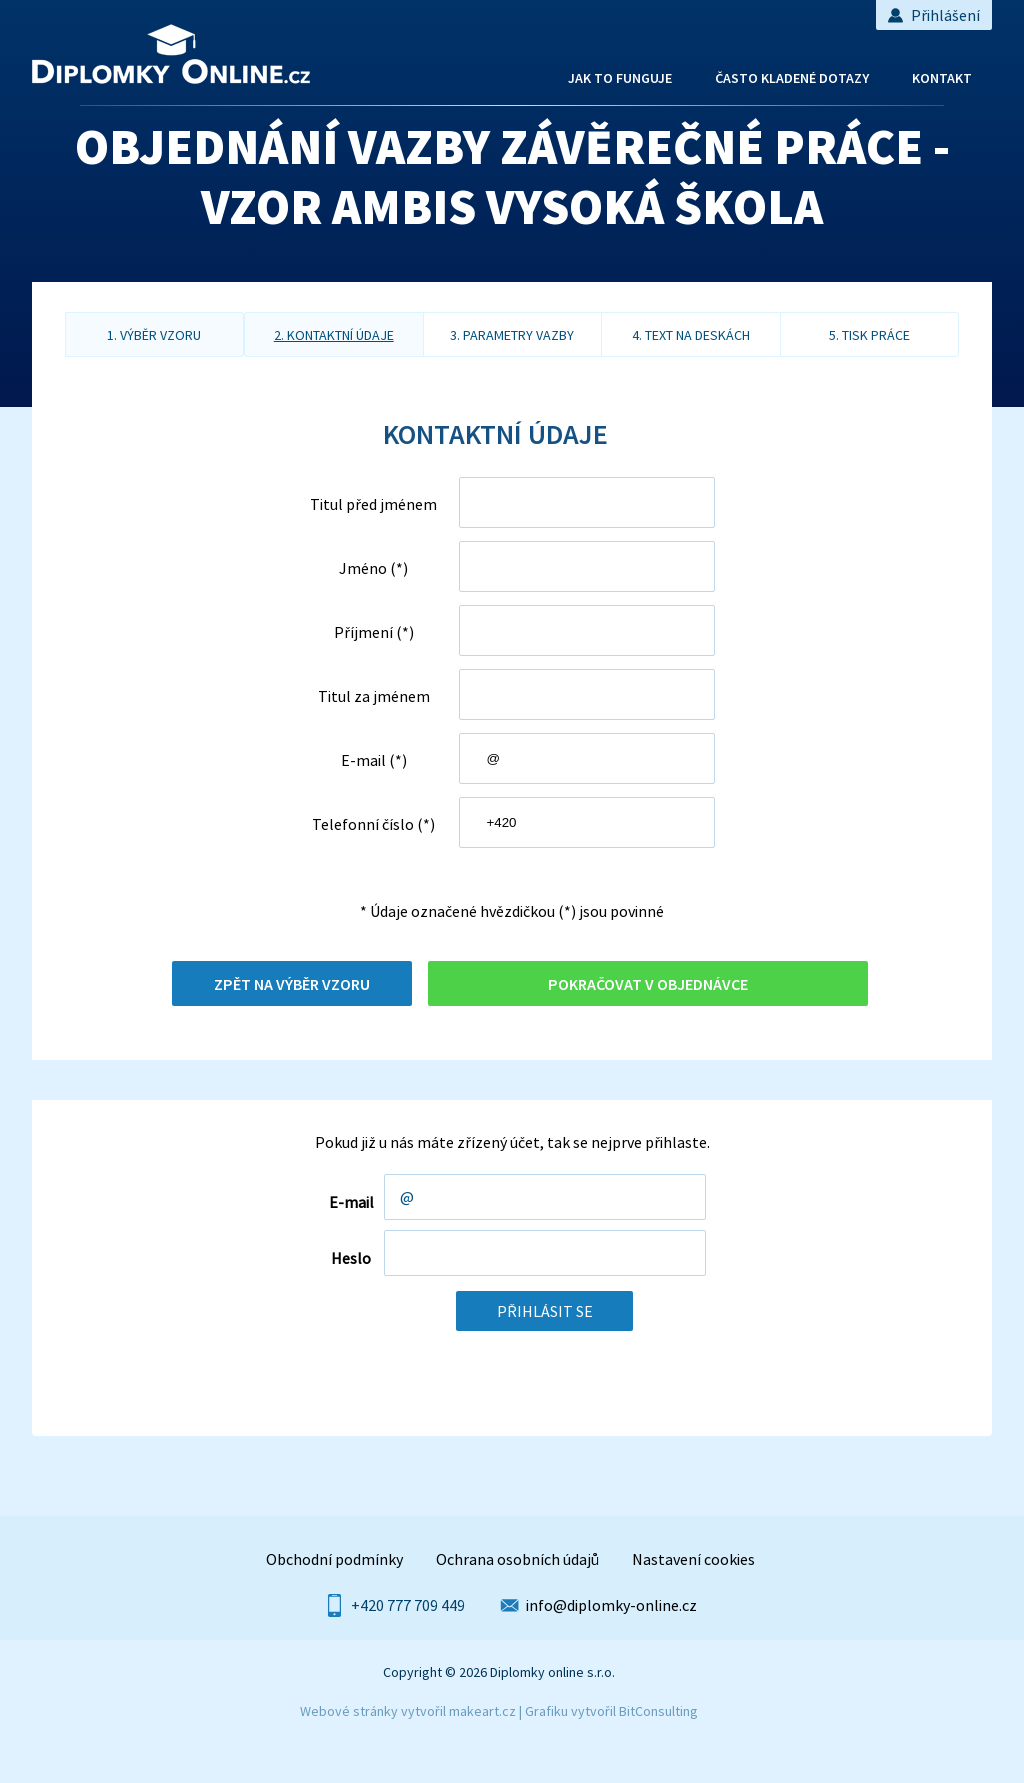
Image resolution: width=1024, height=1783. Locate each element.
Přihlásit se (545, 1311)
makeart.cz (482, 1711)
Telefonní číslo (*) (373, 824)
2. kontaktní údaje (334, 335)
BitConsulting (658, 1711)
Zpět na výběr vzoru (292, 984)
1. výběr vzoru (154, 335)
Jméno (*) (373, 568)
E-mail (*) (374, 760)
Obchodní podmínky (334, 1559)
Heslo (351, 1258)
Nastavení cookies (693, 1559)
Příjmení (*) (374, 632)
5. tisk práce (869, 335)
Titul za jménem (374, 696)
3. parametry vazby (512, 335)
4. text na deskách (691, 335)
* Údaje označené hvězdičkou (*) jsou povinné (512, 911)
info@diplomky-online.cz (611, 1605)
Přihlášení (934, 15)
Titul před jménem (373, 504)
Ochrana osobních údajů (517, 1559)
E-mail (351, 1202)
